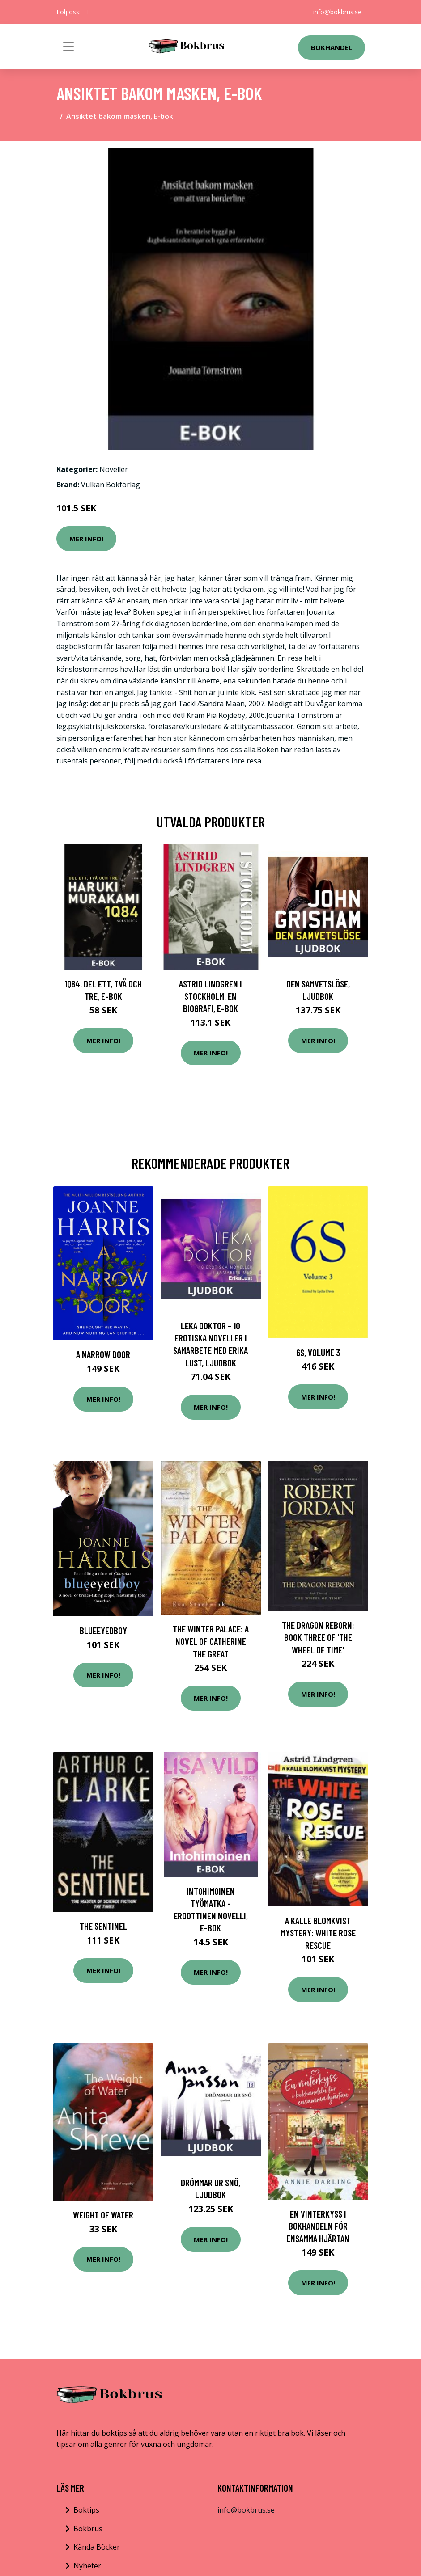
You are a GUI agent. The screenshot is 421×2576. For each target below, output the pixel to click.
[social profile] (89, 12)
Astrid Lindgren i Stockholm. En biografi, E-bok (210, 996)
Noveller (113, 469)
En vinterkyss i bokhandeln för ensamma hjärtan (317, 2226)
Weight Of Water (103, 2214)
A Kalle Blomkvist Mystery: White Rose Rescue (318, 1933)
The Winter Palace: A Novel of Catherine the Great (211, 1641)
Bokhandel (331, 47)
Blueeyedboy (103, 1630)
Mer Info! (86, 538)
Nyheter (87, 2566)
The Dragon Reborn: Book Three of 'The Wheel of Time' (318, 1637)
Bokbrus (87, 2529)
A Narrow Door (103, 1354)
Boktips (86, 2510)
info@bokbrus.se (337, 12)
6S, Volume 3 (318, 1352)
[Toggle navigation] (68, 46)
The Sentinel (103, 1925)
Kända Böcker (96, 2547)
